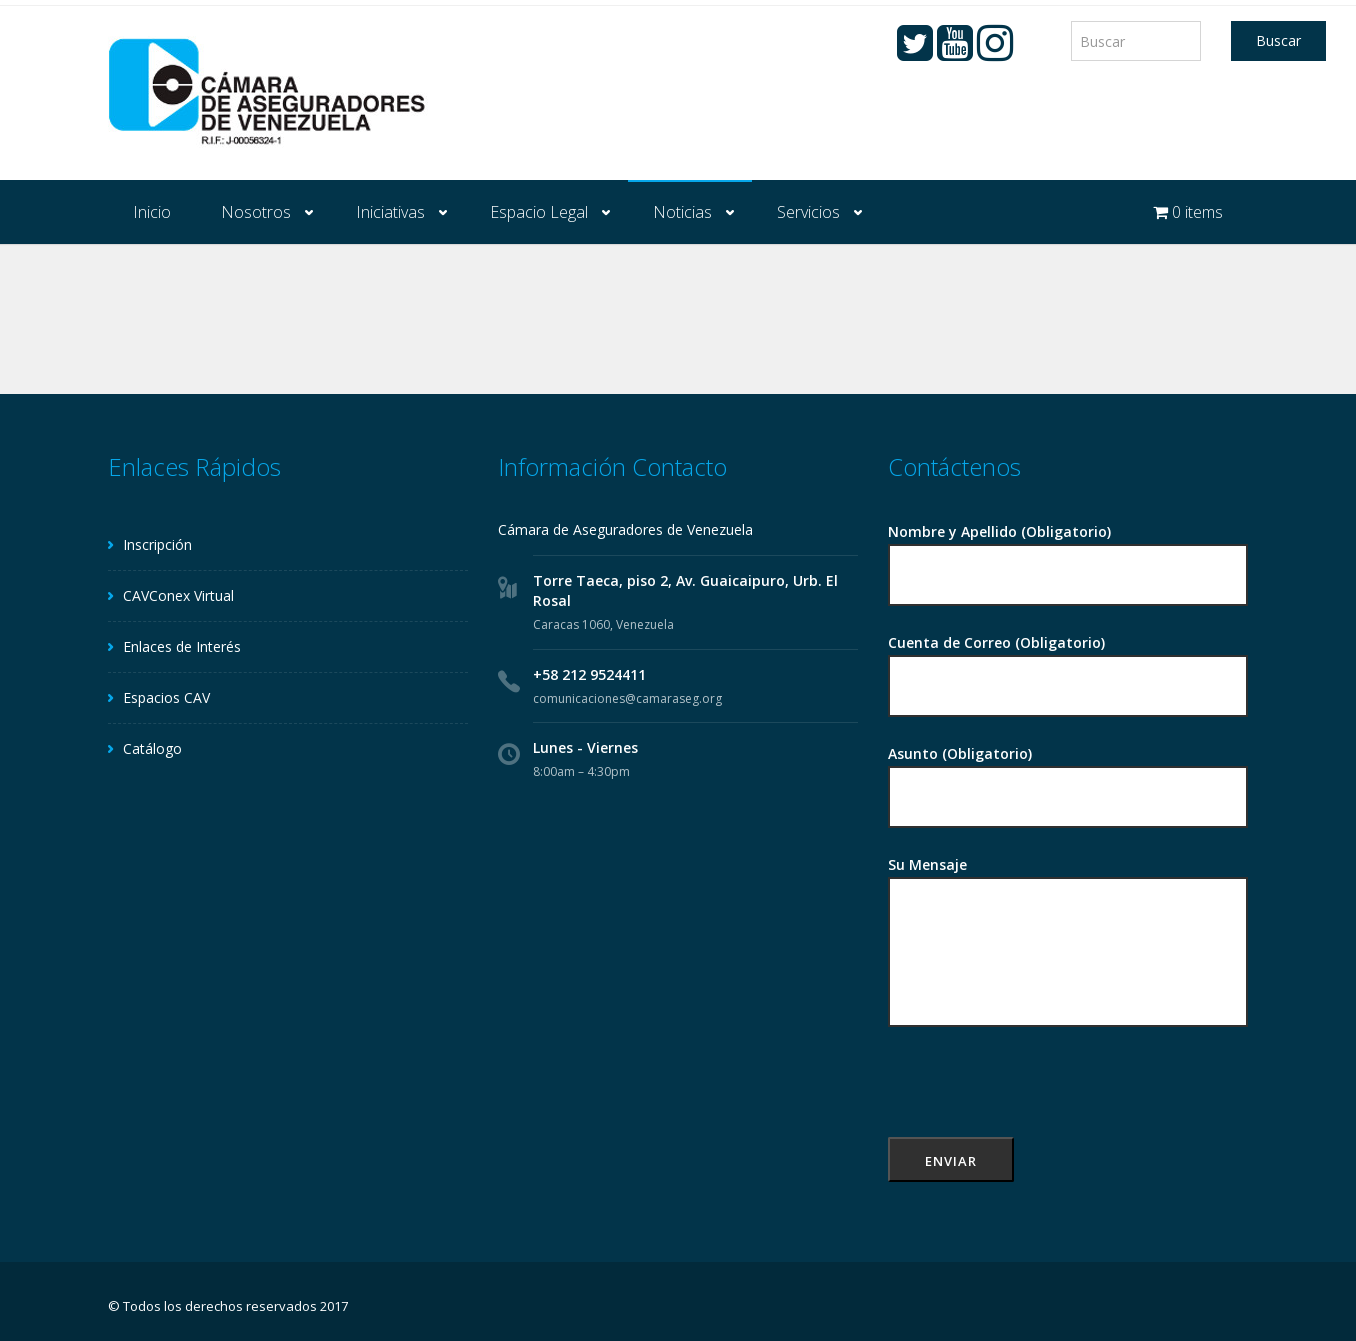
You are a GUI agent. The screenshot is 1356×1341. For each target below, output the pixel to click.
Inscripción (157, 544)
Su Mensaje (1068, 943)
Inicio (152, 212)
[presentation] (1040, 1098)
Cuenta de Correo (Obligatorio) (1068, 665)
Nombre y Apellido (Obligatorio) (1068, 554)
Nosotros (256, 212)
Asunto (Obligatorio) (1068, 776)
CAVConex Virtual (178, 595)
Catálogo (152, 748)
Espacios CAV (166, 697)
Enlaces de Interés (182, 646)
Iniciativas (390, 212)
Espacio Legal (539, 212)
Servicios (808, 212)
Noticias (682, 212)
